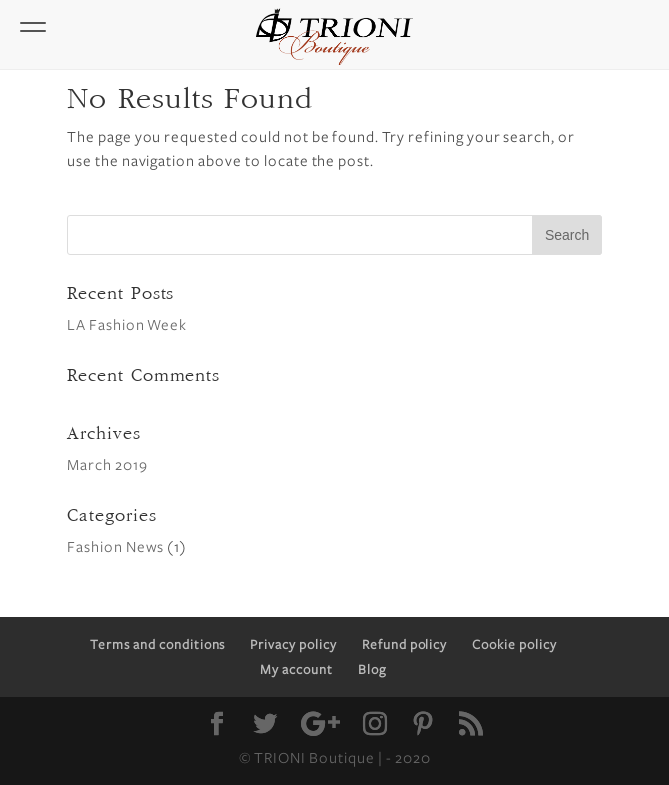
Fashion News (116, 547)
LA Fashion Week (127, 325)
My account (296, 670)
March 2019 (107, 465)
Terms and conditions (157, 645)
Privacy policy (293, 645)
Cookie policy (514, 645)
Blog (372, 670)
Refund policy (404, 645)
